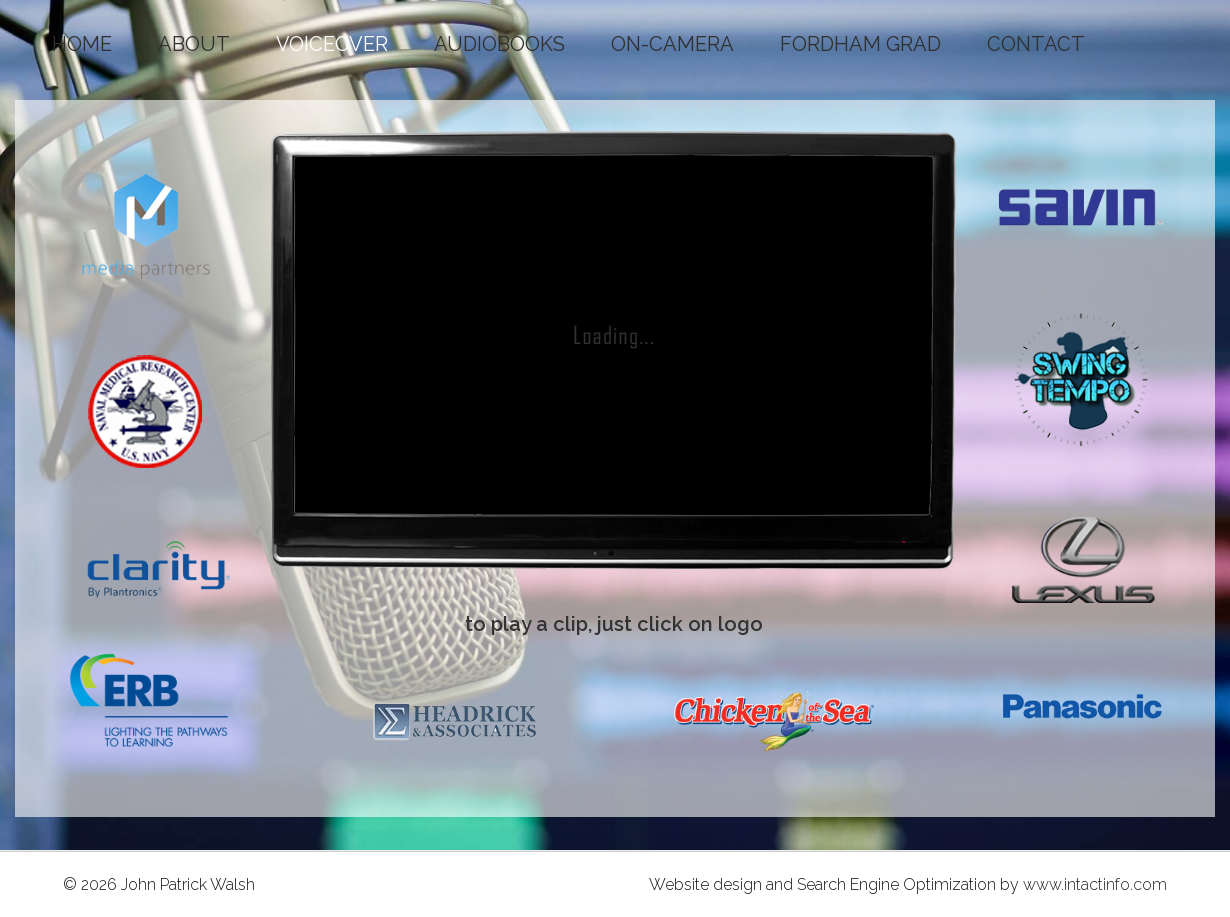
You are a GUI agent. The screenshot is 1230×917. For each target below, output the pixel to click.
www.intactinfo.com (1095, 884)
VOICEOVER (332, 44)
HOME (82, 44)
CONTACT (1036, 44)
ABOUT (194, 44)
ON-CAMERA (672, 44)
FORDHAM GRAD (860, 44)
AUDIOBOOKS (499, 44)
